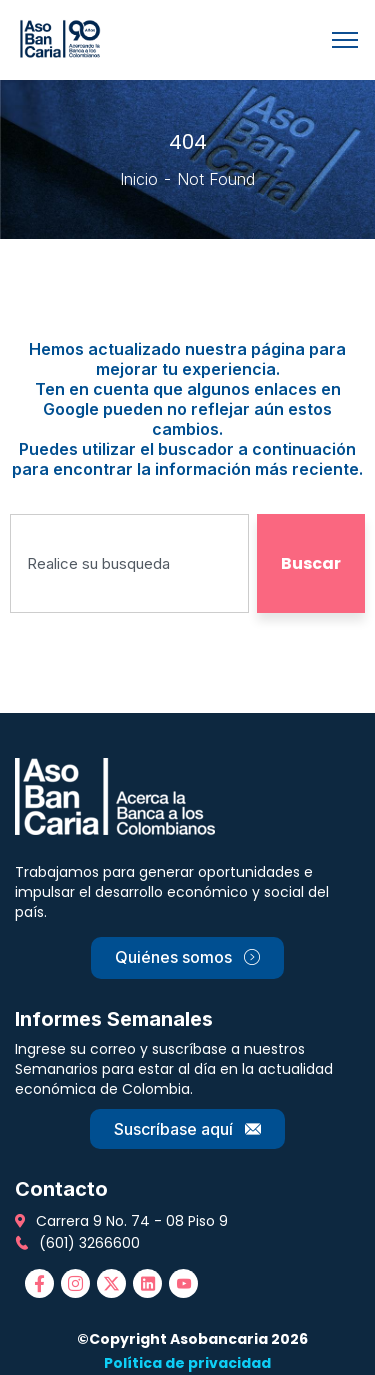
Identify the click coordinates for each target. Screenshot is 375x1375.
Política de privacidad (187, 1363)
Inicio (139, 179)
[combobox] (129, 563)
